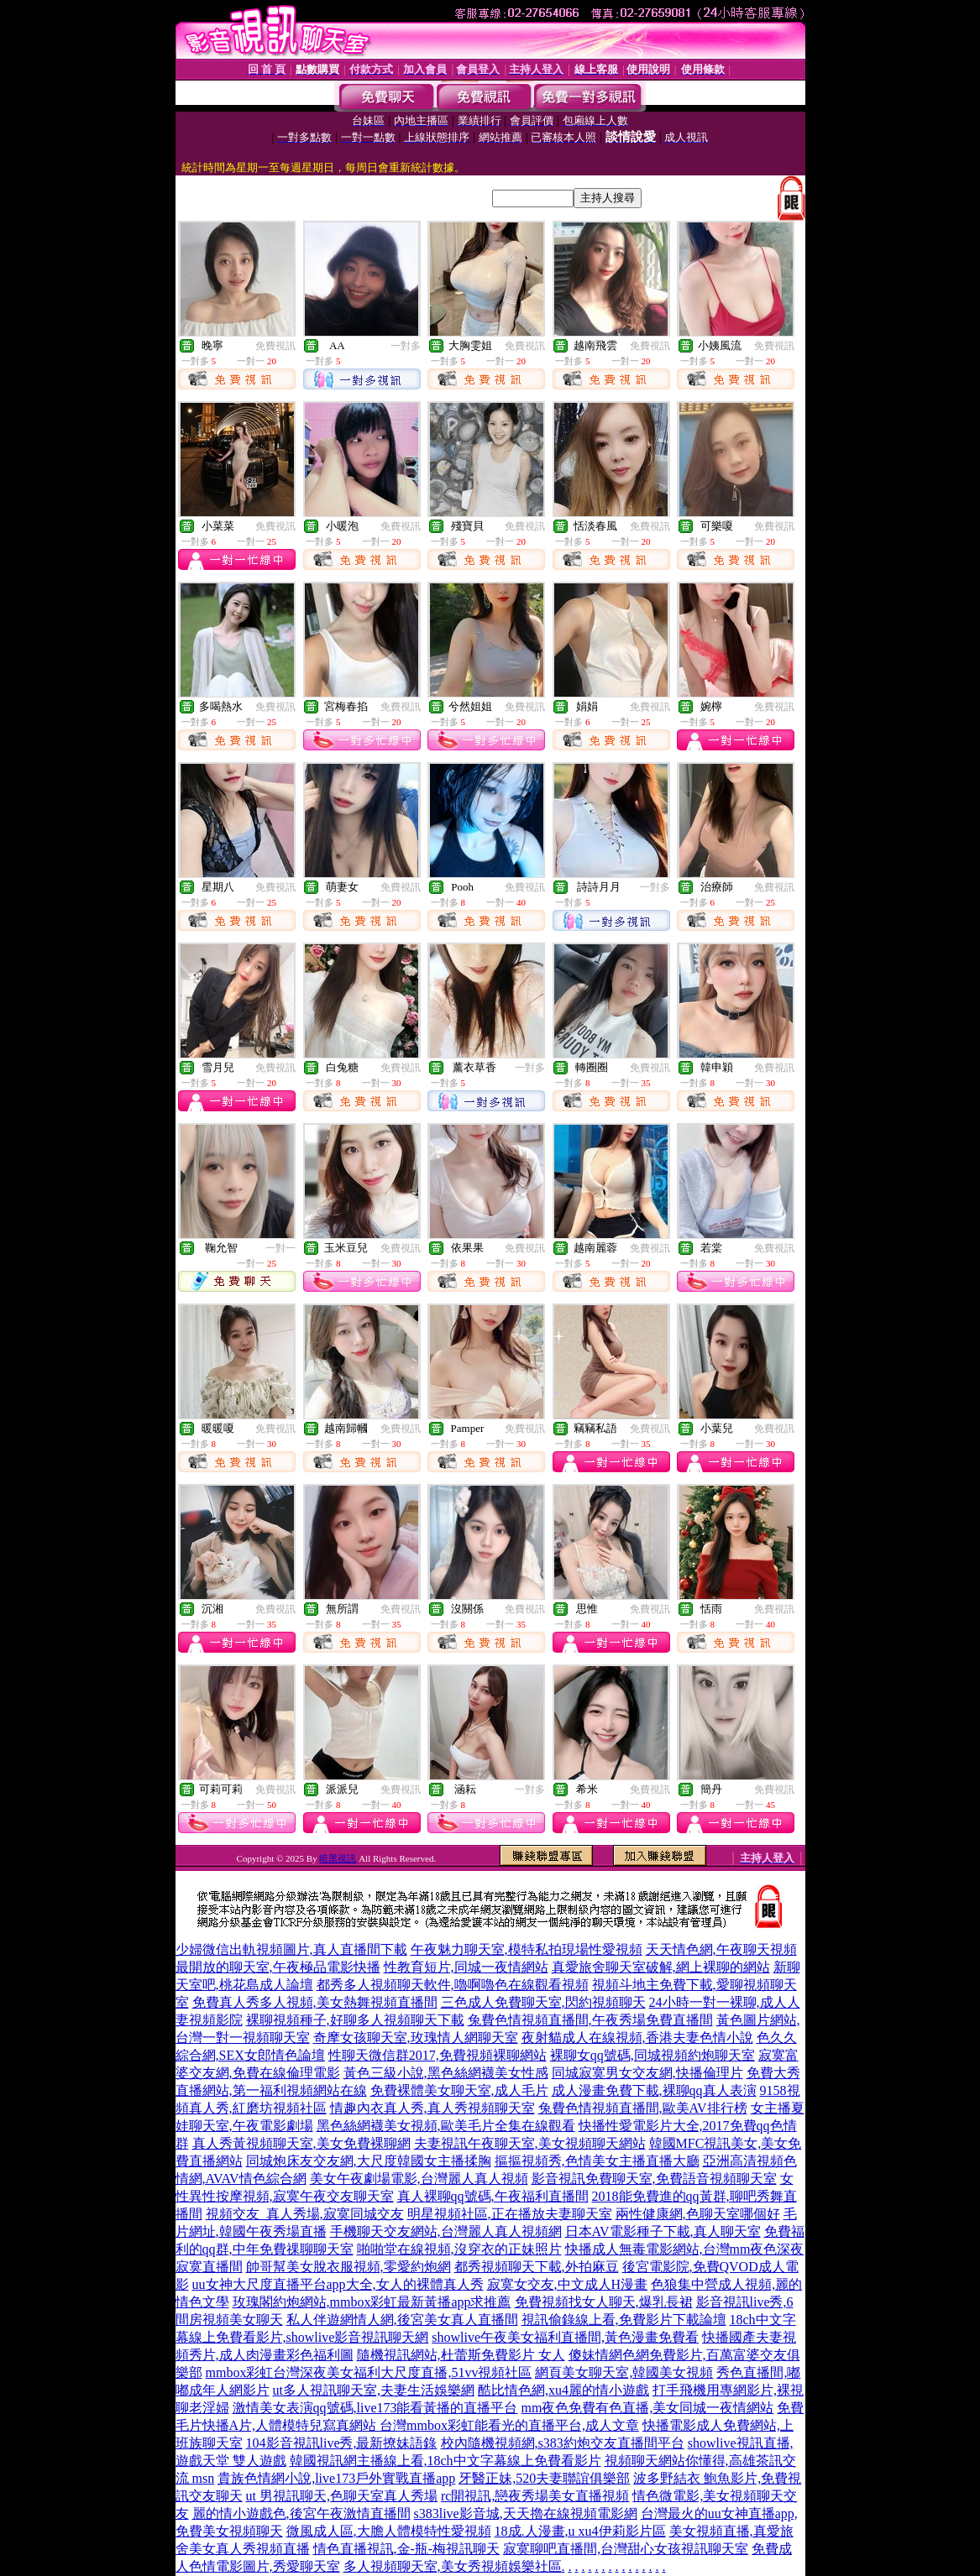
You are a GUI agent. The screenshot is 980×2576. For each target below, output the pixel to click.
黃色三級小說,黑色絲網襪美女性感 (445, 2073)
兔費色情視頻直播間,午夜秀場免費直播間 (590, 2020)
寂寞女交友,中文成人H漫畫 (567, 2284)
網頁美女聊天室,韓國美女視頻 (624, 2372)
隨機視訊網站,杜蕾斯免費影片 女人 (461, 2355)
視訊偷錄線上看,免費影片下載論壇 (623, 2319)
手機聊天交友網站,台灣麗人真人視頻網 (446, 2231)
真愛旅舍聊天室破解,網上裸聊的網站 (661, 1967)
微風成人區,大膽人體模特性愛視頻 (388, 2531)
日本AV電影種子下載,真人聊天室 (663, 2231)
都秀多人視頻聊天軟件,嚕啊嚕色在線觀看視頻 (453, 1985)
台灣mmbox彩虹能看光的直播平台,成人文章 (509, 2425)
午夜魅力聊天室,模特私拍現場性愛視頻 (526, 1949)
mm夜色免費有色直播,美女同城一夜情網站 (647, 2408)
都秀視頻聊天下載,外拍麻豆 (536, 2267)
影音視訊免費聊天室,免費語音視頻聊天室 (654, 2178)
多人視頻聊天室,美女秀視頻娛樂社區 (452, 2566)
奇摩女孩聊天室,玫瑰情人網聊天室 (415, 2037)
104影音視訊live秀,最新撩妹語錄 (342, 2443)
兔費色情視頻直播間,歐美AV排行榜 (642, 2108)
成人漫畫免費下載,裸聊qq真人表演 (654, 2090)
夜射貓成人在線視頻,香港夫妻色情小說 (637, 2037)
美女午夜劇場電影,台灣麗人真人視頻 (419, 2178)
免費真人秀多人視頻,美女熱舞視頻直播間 (315, 2002)
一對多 (405, 346)
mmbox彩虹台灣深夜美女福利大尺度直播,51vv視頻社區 (369, 2372)
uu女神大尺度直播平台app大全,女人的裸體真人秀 (338, 2284)
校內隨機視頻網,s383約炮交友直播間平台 (562, 2443)
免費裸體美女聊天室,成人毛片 (459, 2090)
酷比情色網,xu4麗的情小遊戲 (563, 2390)
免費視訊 (275, 346)
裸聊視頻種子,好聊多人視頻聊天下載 (355, 2020)
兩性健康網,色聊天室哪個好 (698, 2214)
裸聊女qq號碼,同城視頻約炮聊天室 (652, 2055)
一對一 (280, 1248)
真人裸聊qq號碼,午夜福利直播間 (493, 2196)
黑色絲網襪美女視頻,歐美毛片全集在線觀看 (446, 2126)
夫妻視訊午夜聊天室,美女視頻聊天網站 (530, 2143)
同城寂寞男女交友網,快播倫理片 (647, 2073)
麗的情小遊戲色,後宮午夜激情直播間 (301, 2513)
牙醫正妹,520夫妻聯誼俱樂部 (544, 2478)
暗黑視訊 (337, 1858)
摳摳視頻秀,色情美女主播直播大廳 (597, 2161)
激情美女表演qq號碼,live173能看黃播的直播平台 (375, 2408)
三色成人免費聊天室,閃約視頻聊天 (543, 2002)
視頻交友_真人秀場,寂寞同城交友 (305, 2214)
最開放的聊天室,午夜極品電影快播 (278, 1967)
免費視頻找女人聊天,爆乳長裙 (604, 2302)
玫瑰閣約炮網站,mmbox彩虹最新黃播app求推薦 (372, 2302)
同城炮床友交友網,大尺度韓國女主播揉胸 (368, 2161)
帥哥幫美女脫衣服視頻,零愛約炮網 (348, 2267)
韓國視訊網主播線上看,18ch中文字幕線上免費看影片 (445, 2460)
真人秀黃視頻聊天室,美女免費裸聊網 (301, 2143)
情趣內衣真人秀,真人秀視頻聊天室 (432, 2108)
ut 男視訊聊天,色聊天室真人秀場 (342, 2496)
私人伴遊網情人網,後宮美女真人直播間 (402, 2319)
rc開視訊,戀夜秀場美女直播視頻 (535, 2496)
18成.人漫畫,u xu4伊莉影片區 (580, 2531)
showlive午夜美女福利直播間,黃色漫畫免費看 (565, 2337)
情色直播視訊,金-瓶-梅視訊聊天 (406, 2549)
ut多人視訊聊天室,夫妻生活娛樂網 (373, 2390)
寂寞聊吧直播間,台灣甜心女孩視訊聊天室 (625, 2549)
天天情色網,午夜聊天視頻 (721, 1949)
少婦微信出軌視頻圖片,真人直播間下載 (291, 1949)
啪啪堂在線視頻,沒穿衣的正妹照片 (459, 2249)
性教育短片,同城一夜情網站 (466, 1967)
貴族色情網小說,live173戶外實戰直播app (336, 2478)
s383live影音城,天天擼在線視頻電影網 (525, 2513)
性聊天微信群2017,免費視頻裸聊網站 (437, 2055)
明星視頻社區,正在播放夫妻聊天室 (509, 2214)
